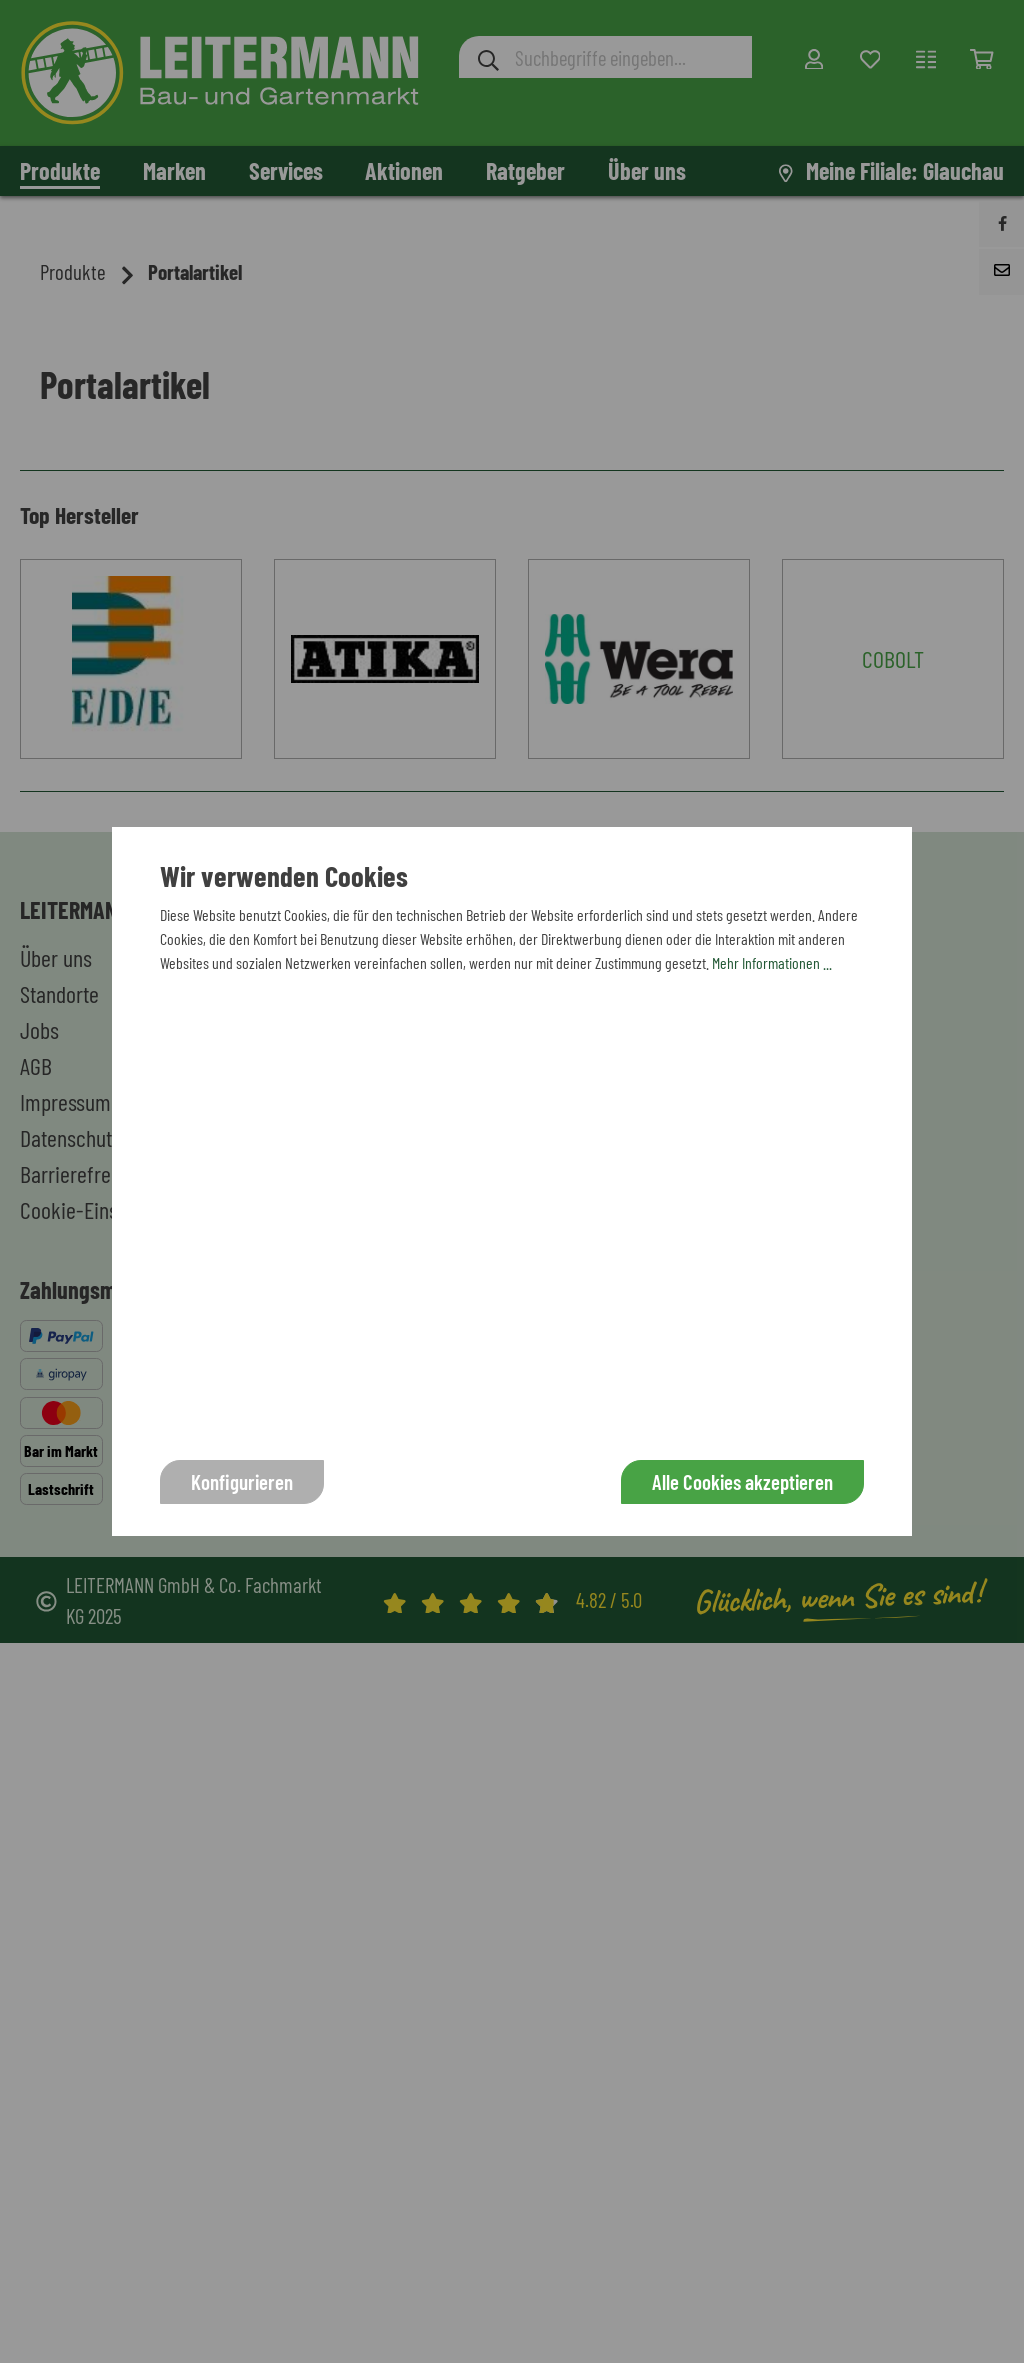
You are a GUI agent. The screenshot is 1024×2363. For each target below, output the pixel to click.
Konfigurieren (242, 1481)
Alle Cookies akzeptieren (742, 1481)
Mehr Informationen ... (772, 962)
